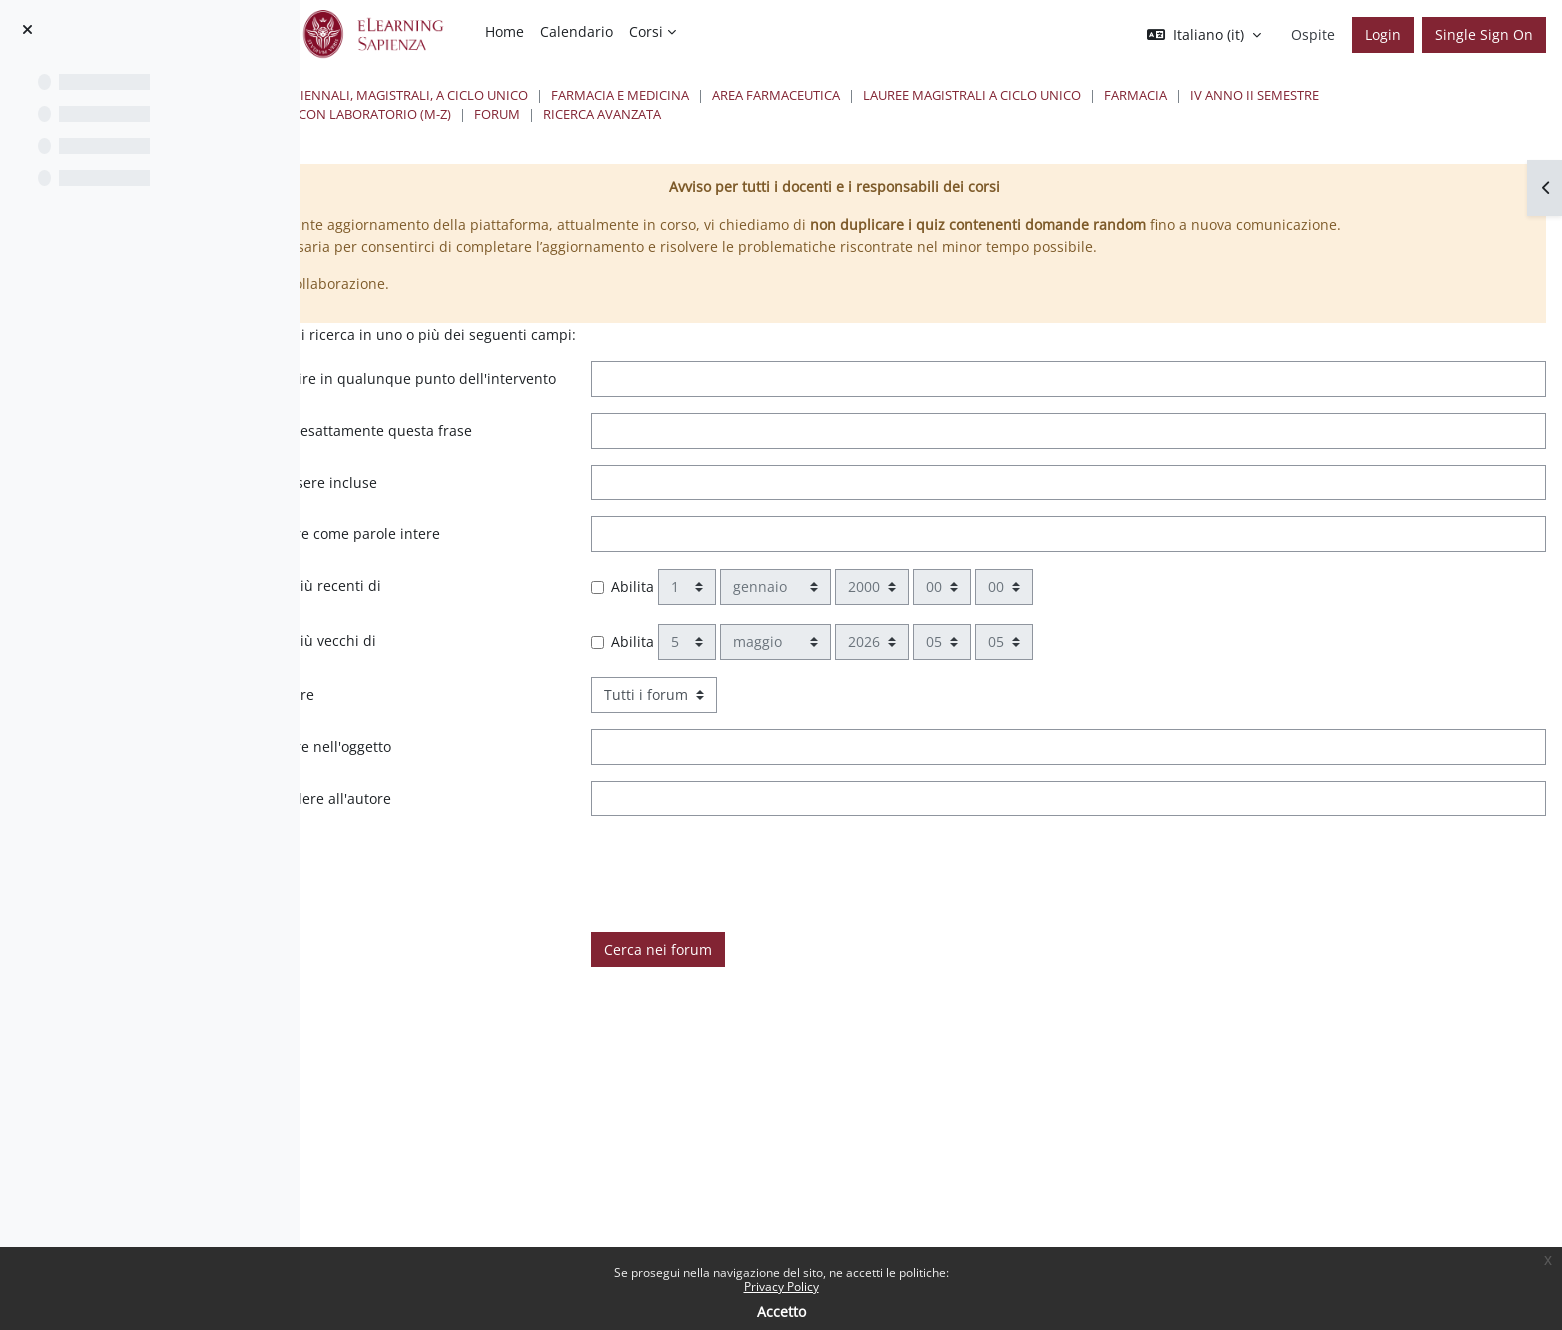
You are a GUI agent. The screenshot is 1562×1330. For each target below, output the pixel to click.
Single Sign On (1484, 34)
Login (1383, 34)
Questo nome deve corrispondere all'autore (537, 862)
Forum (941, 114)
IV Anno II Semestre (493, 114)
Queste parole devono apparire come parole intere (561, 598)
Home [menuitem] (504, 31)
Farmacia (1427, 95)
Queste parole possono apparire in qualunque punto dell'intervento (569, 411)
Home (425, 95)
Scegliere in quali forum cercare (498, 759)
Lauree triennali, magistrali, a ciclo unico (674, 95)
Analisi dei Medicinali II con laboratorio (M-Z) (738, 114)
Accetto (781, 1311)
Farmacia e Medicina (912, 95)
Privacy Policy (781, 1286)
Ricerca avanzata (1046, 114)
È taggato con (436, 914)
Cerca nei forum (853, 1014)
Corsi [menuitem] (646, 31)
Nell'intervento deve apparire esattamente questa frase (558, 484)
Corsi (486, 95)
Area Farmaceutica (1068, 95)
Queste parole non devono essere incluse (530, 546)
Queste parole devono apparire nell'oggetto (537, 811)
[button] (1204, 35)
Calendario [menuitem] (576, 31)
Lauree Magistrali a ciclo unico (1264, 95)
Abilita (827, 651)
